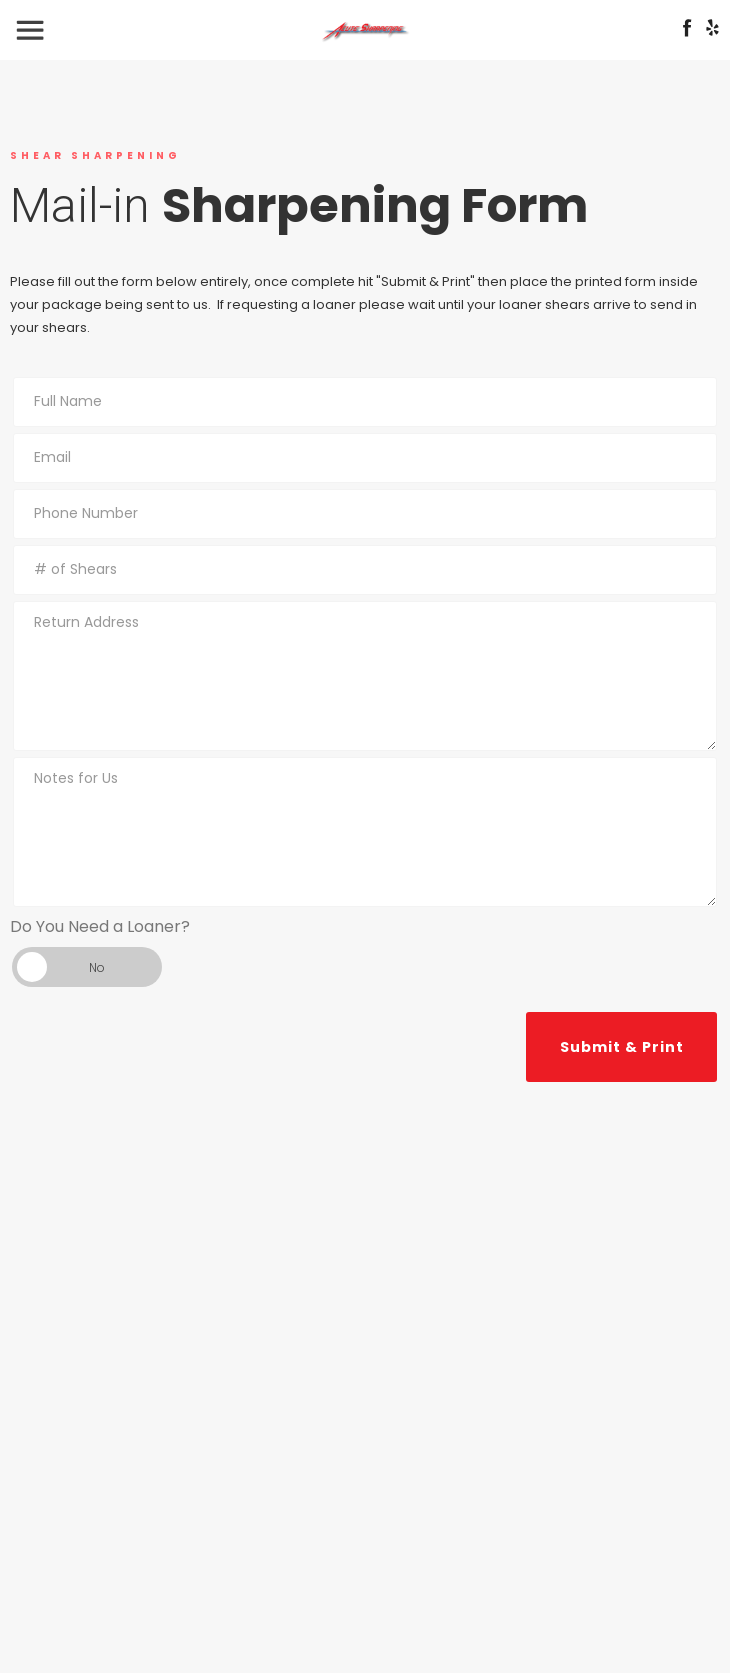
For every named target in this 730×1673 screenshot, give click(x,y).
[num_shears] (365, 570)
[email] (365, 458)
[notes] (365, 832)
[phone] (365, 514)
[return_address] (365, 676)
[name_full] (365, 402)
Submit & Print (622, 1047)
